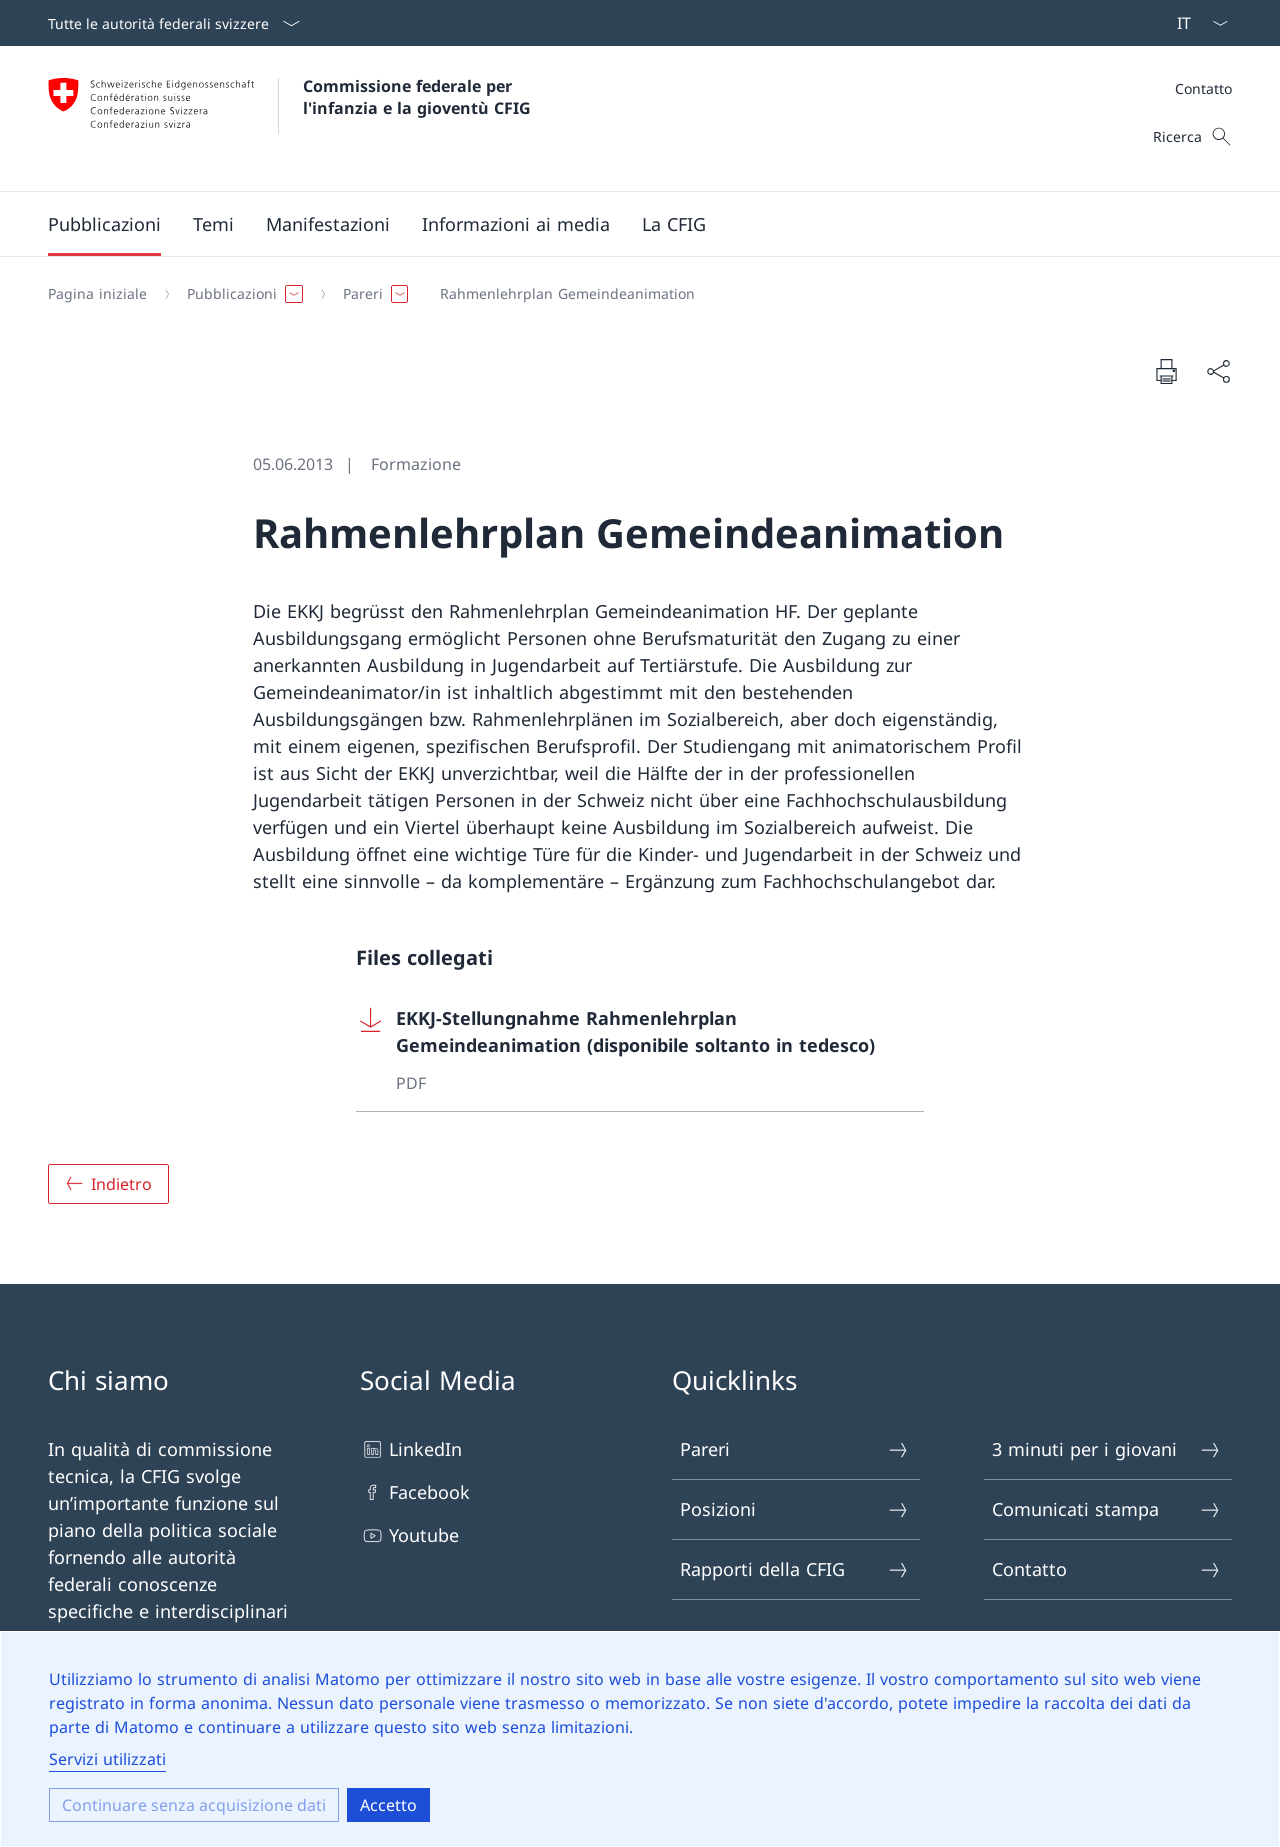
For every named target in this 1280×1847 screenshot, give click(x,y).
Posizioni (795, 1509)
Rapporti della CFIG (795, 1569)
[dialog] (640, 1739)
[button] (104, 224)
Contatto (1203, 88)
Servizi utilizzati (107, 1759)
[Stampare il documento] (1166, 371)
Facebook (415, 1492)
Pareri (795, 1449)
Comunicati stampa (1107, 1509)
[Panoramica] (108, 1184)
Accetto (388, 1805)
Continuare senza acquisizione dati (194, 1805)
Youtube (409, 1535)
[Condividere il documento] (1218, 371)
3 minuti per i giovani (1107, 1449)
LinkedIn (411, 1449)
